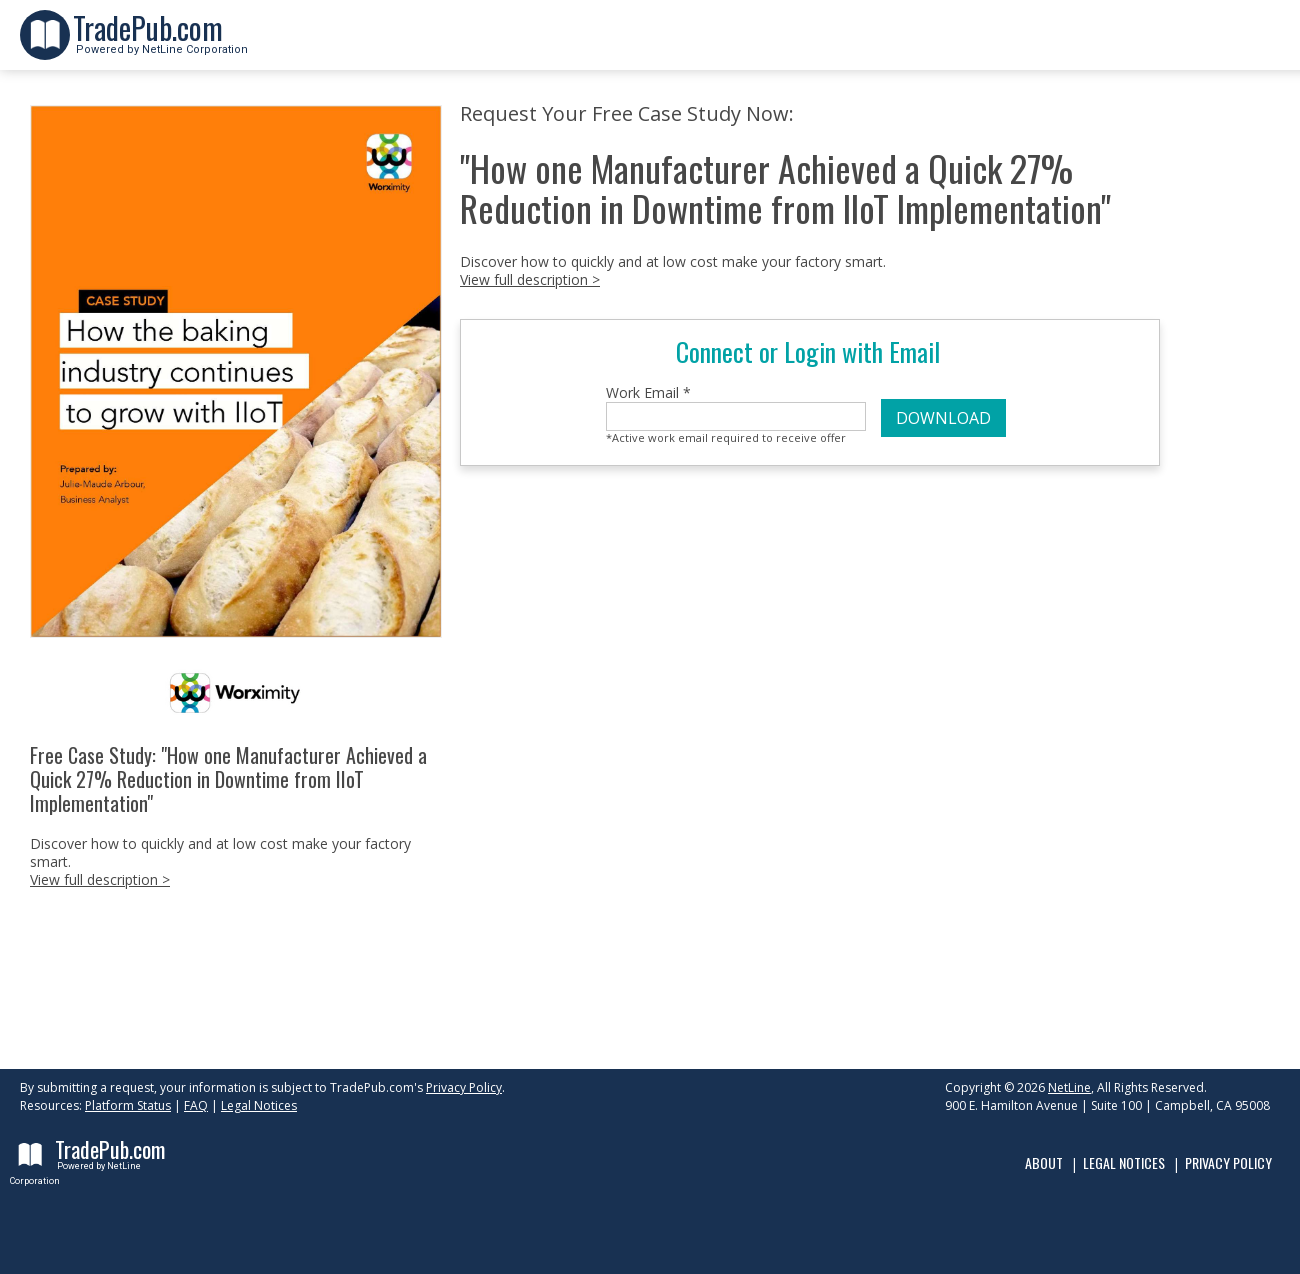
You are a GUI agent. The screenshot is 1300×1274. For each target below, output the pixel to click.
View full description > (100, 879)
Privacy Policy (464, 1087)
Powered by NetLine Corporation (160, 43)
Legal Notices (259, 1105)
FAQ (196, 1105)
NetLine (1069, 1087)
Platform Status (128, 1105)
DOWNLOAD (943, 418)
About (1044, 1162)
